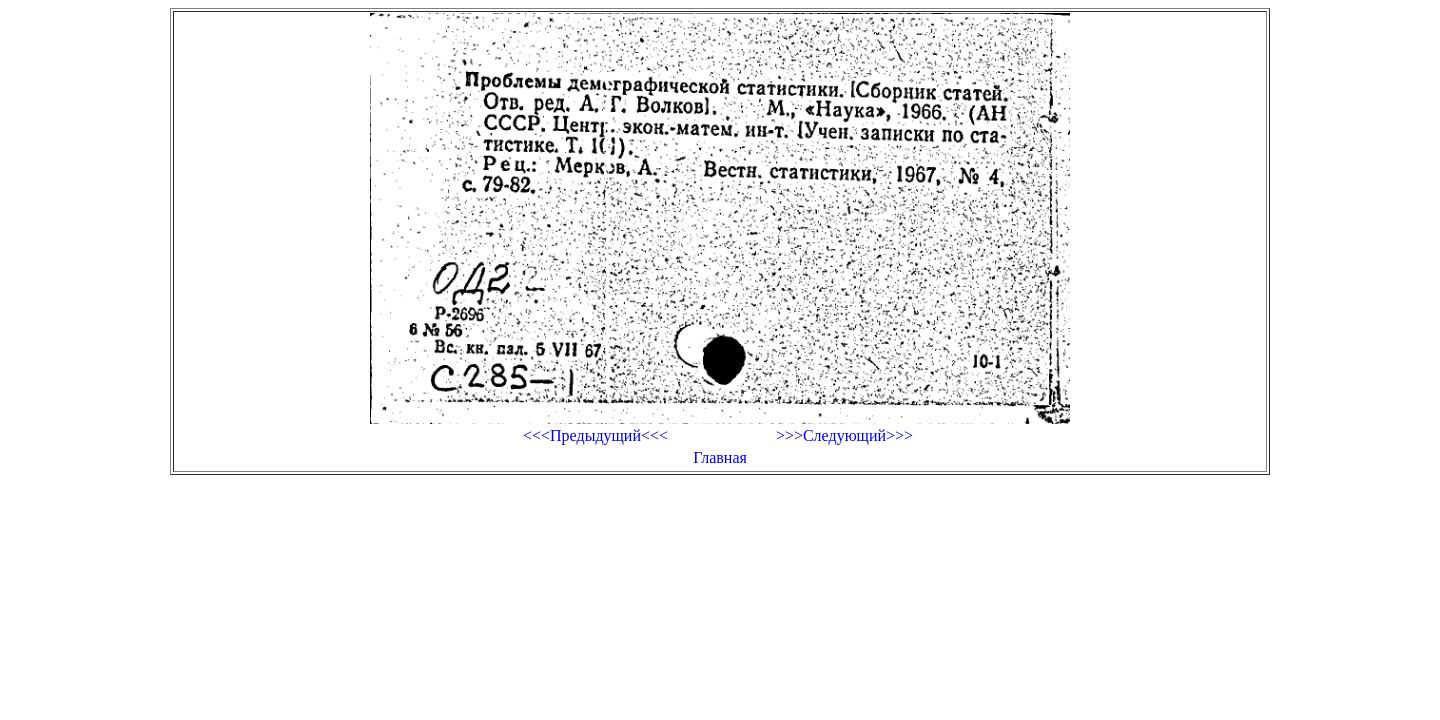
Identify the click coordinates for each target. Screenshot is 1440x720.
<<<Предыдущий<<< (595, 435)
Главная (720, 457)
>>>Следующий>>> (844, 435)
